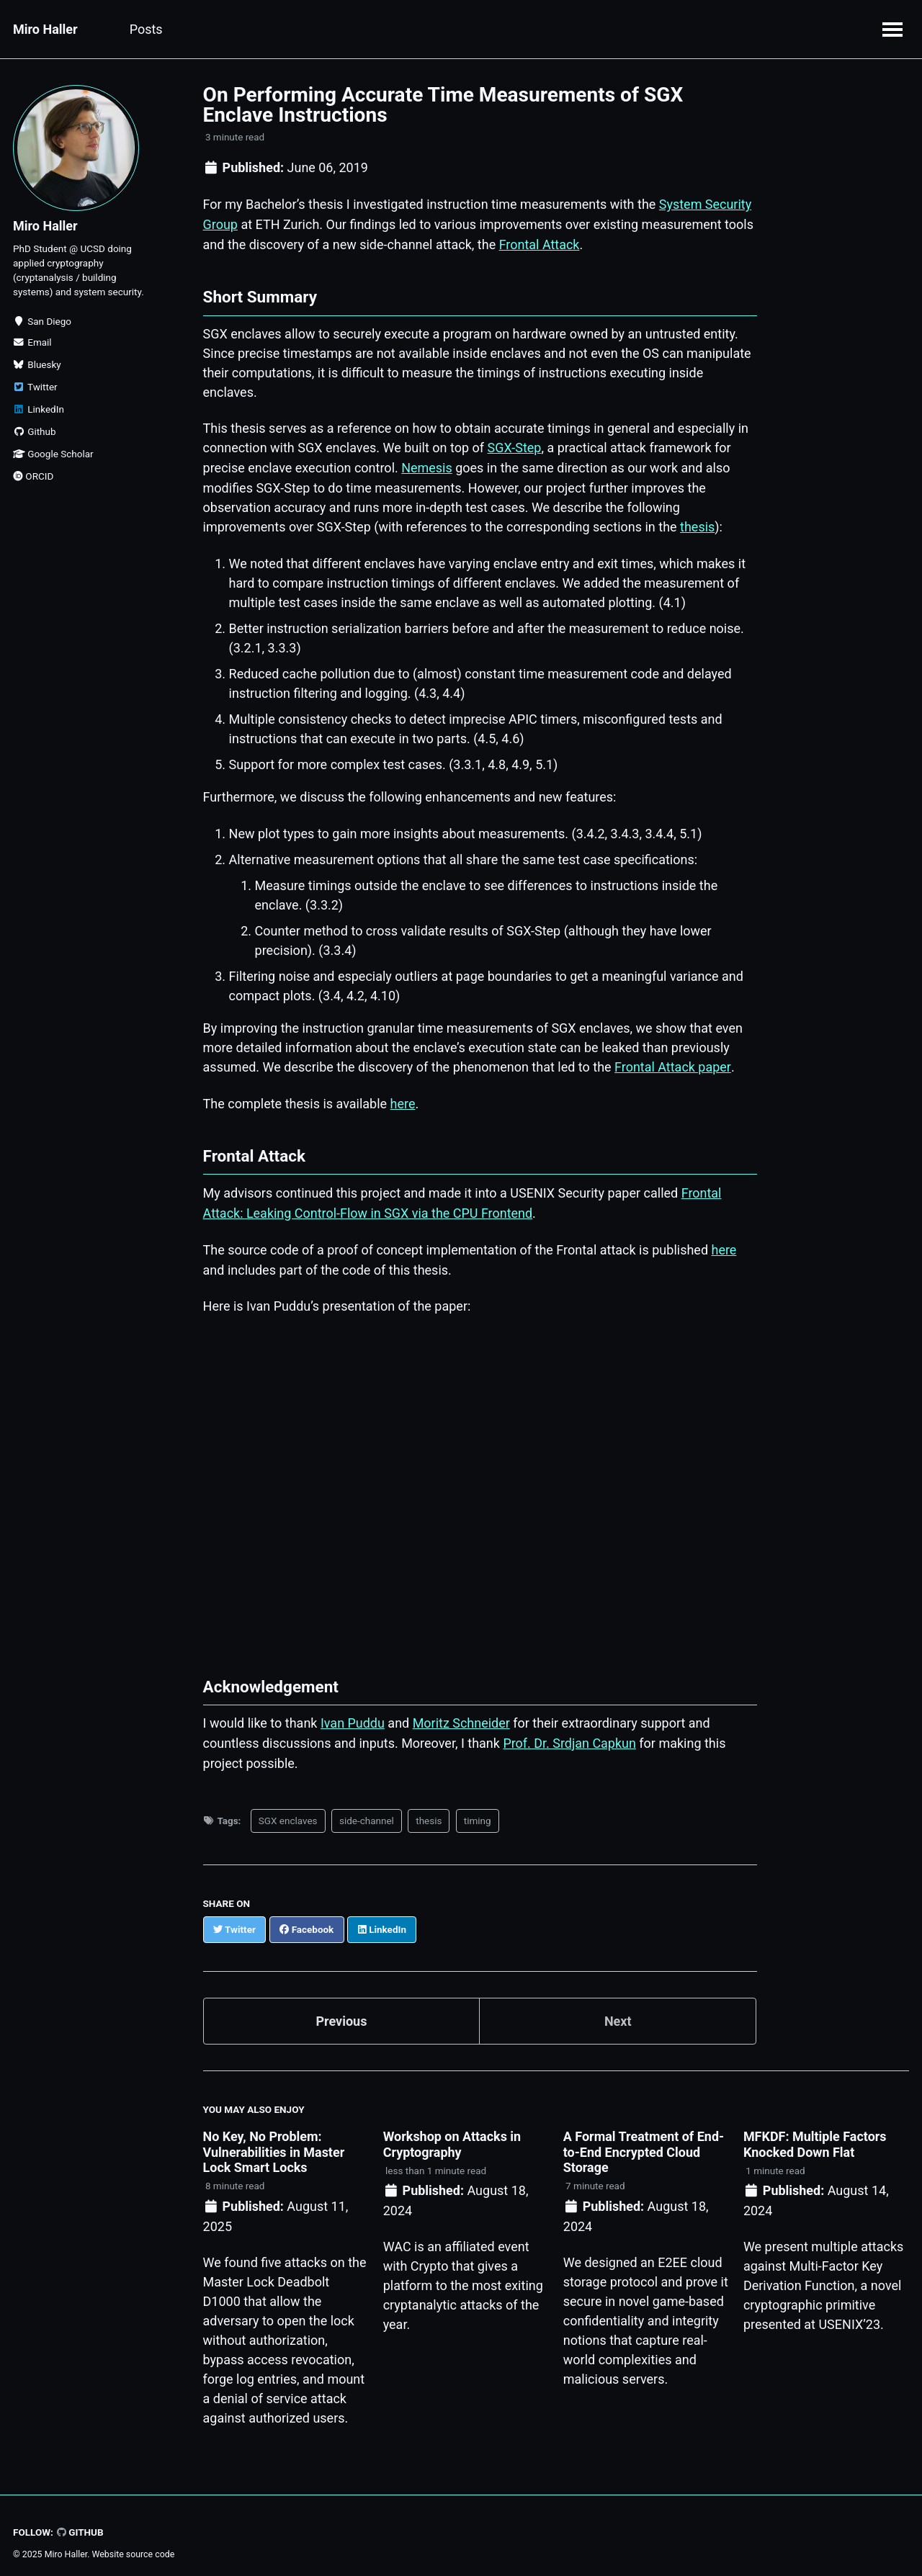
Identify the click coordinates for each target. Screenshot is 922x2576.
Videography (465, 29)
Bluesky (37, 364)
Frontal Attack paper (672, 1061)
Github (34, 431)
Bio (394, 29)
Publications (224, 29)
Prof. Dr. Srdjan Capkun (569, 1734)
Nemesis (426, 464)
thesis (697, 523)
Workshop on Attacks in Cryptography (452, 2134)
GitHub (80, 2521)
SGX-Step (515, 445)
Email (32, 342)
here (403, 1098)
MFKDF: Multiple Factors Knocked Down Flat (815, 2134)
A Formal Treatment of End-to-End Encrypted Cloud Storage (644, 2142)
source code (150, 2544)
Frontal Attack (539, 243)
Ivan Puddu (353, 1715)
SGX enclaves (288, 1811)
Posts (146, 29)
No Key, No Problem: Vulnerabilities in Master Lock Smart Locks (274, 2142)
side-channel (366, 1811)
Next (618, 2011)
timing (477, 1811)
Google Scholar (53, 453)
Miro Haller (45, 29)
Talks (301, 29)
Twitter (35, 386)
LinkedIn (38, 409)
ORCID (33, 476)
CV (350, 29)
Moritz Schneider (461, 1715)
